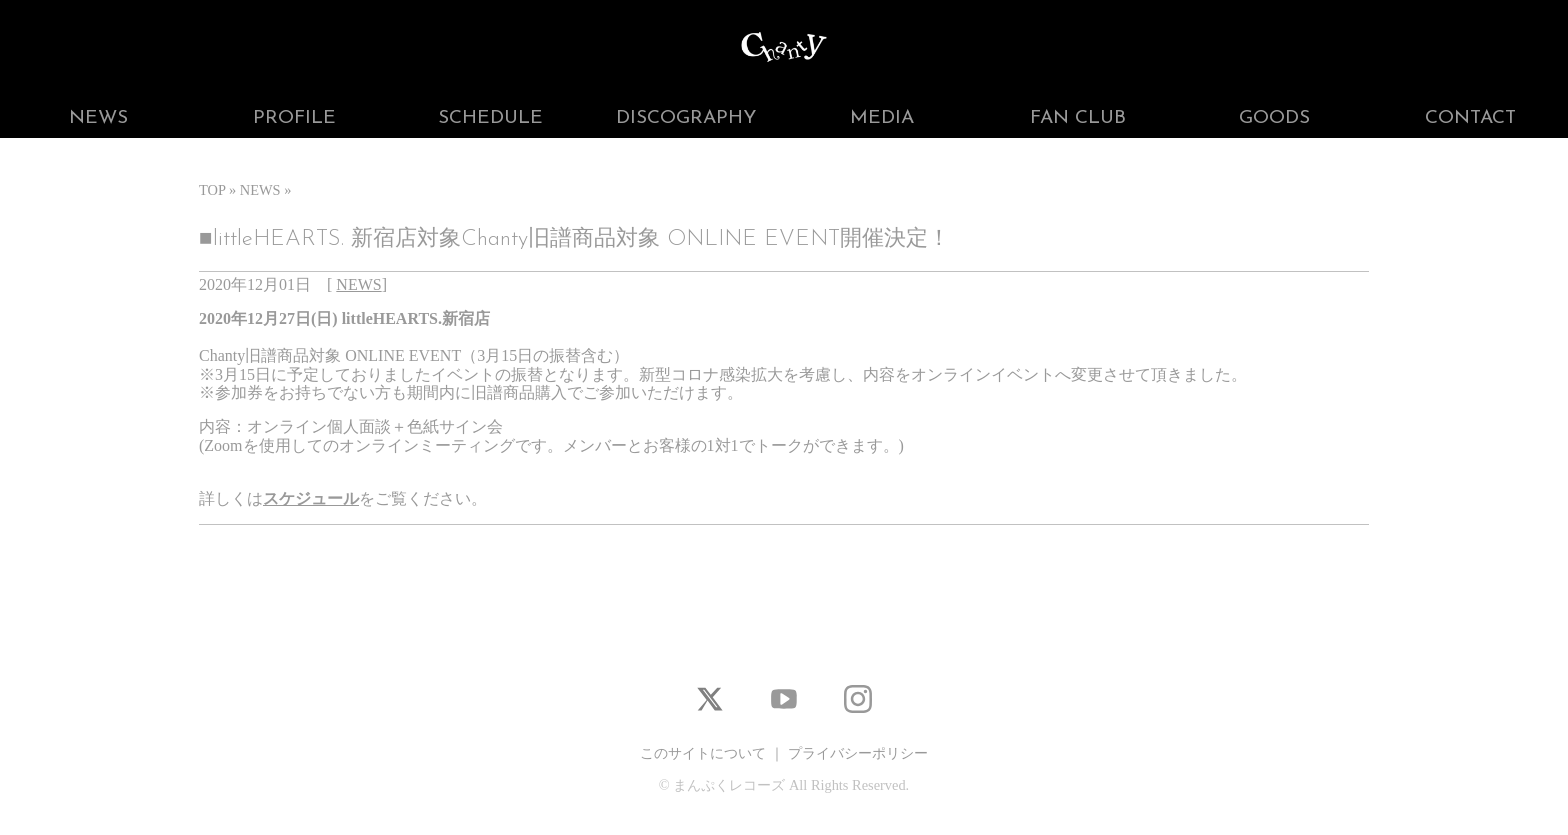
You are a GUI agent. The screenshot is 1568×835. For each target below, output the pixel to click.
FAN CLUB (1078, 118)
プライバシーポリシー (858, 753)
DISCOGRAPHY (686, 118)
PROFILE (294, 118)
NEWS (98, 118)
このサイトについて (703, 753)
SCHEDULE (490, 118)
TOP (212, 190)
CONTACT (1470, 118)
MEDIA (882, 118)
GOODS (1274, 118)
